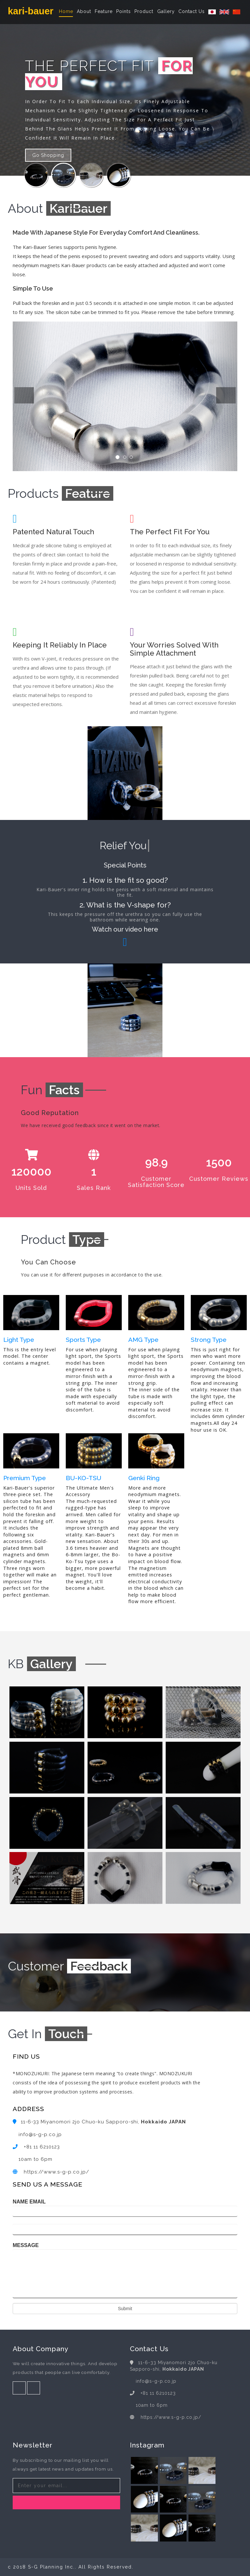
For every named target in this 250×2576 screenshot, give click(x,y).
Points (123, 11)
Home (66, 11)
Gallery (166, 11)
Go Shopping (48, 155)
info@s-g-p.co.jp (40, 2134)
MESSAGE (26, 2245)
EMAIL (38, 2201)
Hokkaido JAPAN (163, 2122)
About (84, 11)
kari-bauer (30, 11)
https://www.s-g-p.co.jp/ (56, 2172)
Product (143, 11)
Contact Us (191, 11)
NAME (20, 2201)
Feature (104, 11)
